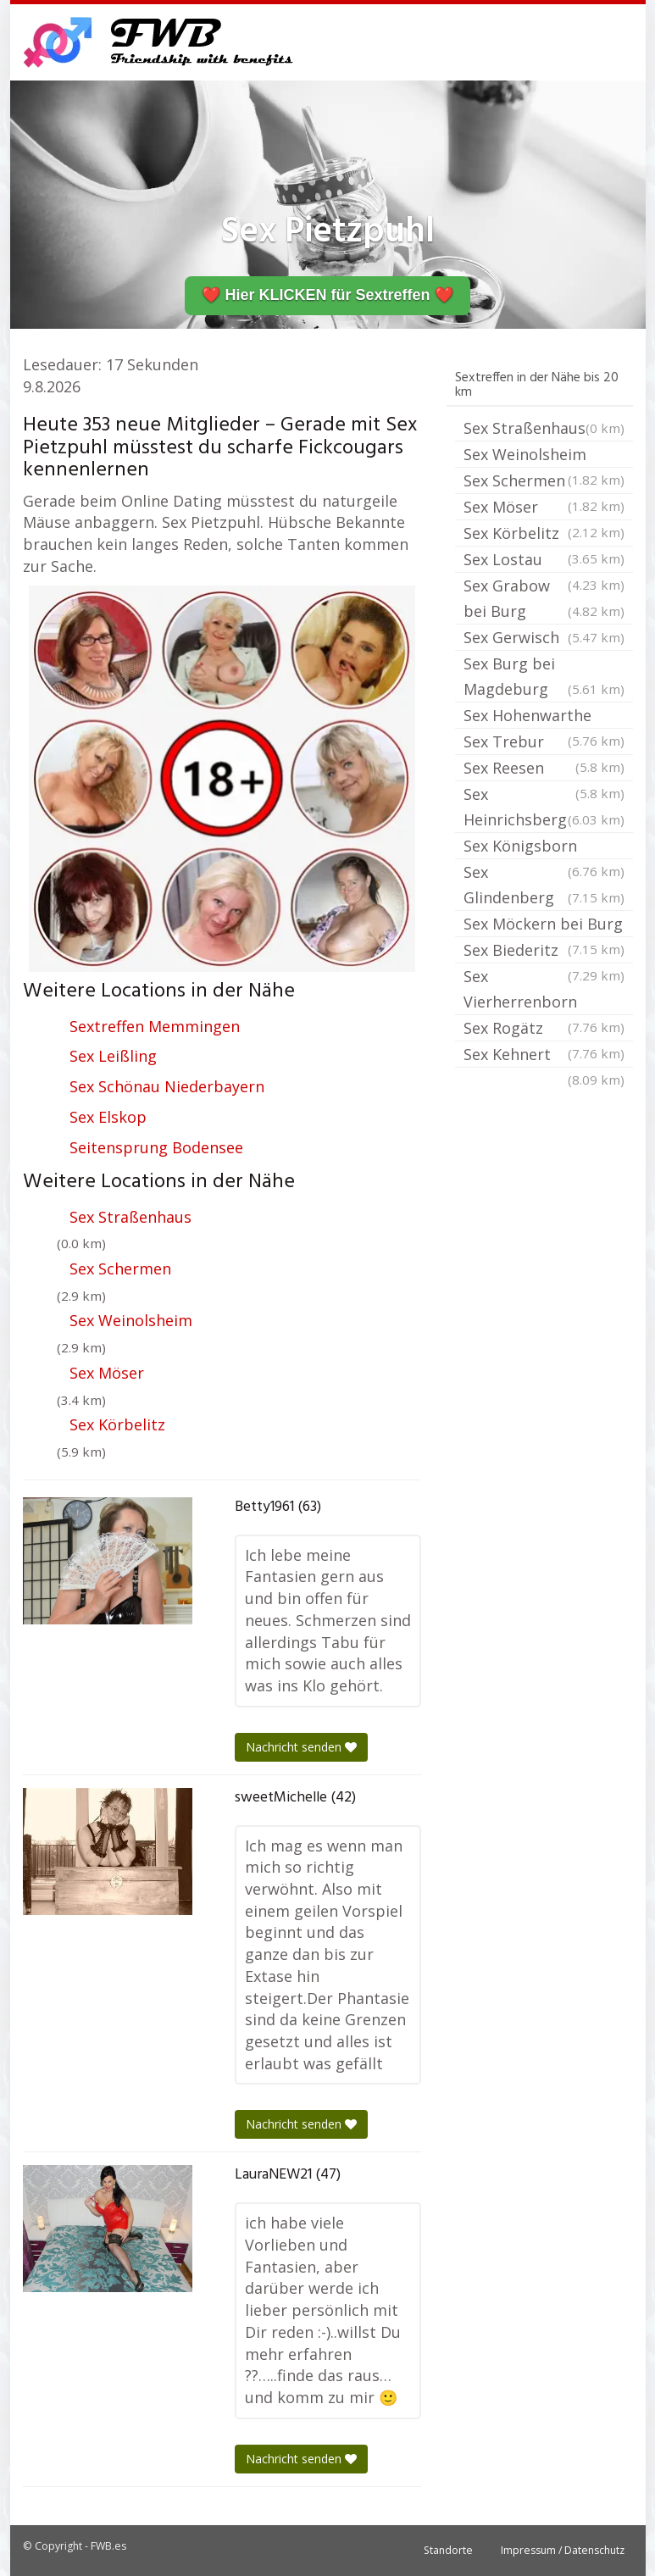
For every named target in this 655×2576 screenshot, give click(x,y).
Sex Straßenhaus (130, 1217)
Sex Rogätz (543, 1029)
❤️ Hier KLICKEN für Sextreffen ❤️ (327, 294)
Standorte (448, 2550)
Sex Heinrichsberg (543, 808)
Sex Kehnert (543, 1056)
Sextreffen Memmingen (154, 1026)
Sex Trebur (543, 743)
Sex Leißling (113, 1056)
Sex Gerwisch (543, 637)
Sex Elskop (108, 1117)
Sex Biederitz (543, 951)
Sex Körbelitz (117, 1424)
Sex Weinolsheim (130, 1320)
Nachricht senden (301, 1747)
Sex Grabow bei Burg (543, 599)
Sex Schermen (120, 1268)
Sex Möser (106, 1373)
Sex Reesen (543, 769)
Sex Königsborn (543, 847)
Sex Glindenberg (543, 886)
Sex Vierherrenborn (543, 990)
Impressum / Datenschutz (562, 2550)
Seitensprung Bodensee (156, 1147)
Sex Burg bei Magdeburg (543, 677)
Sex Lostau (543, 561)
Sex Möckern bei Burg (543, 925)
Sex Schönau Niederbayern (166, 1086)
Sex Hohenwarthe (543, 717)
